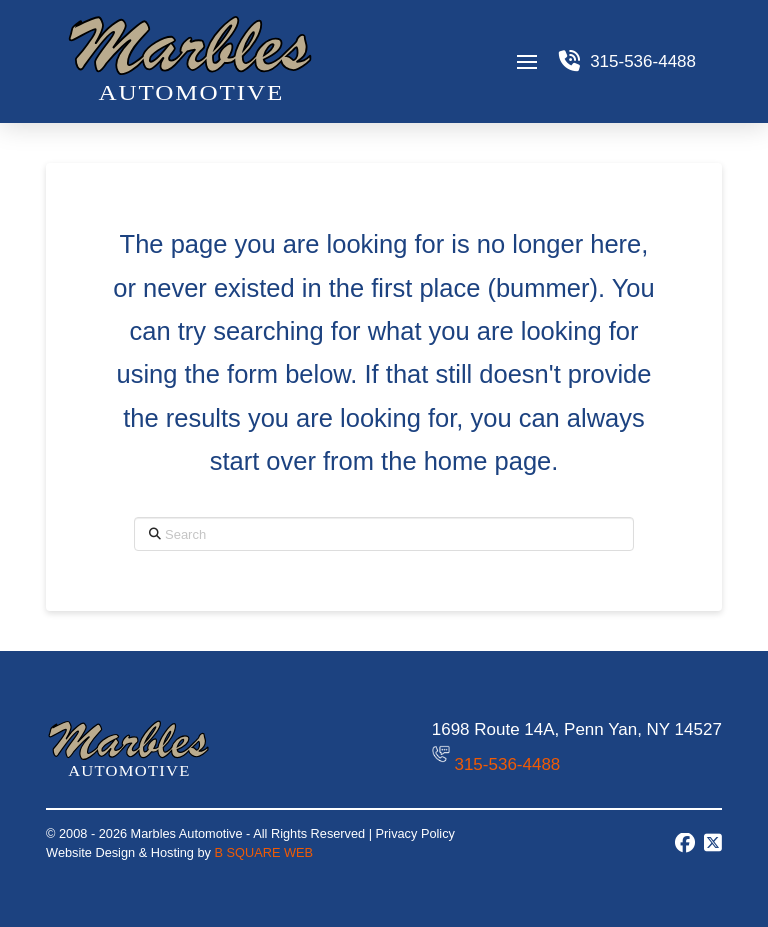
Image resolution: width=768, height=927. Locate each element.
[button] (526, 61)
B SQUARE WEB (264, 852)
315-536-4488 (507, 764)
